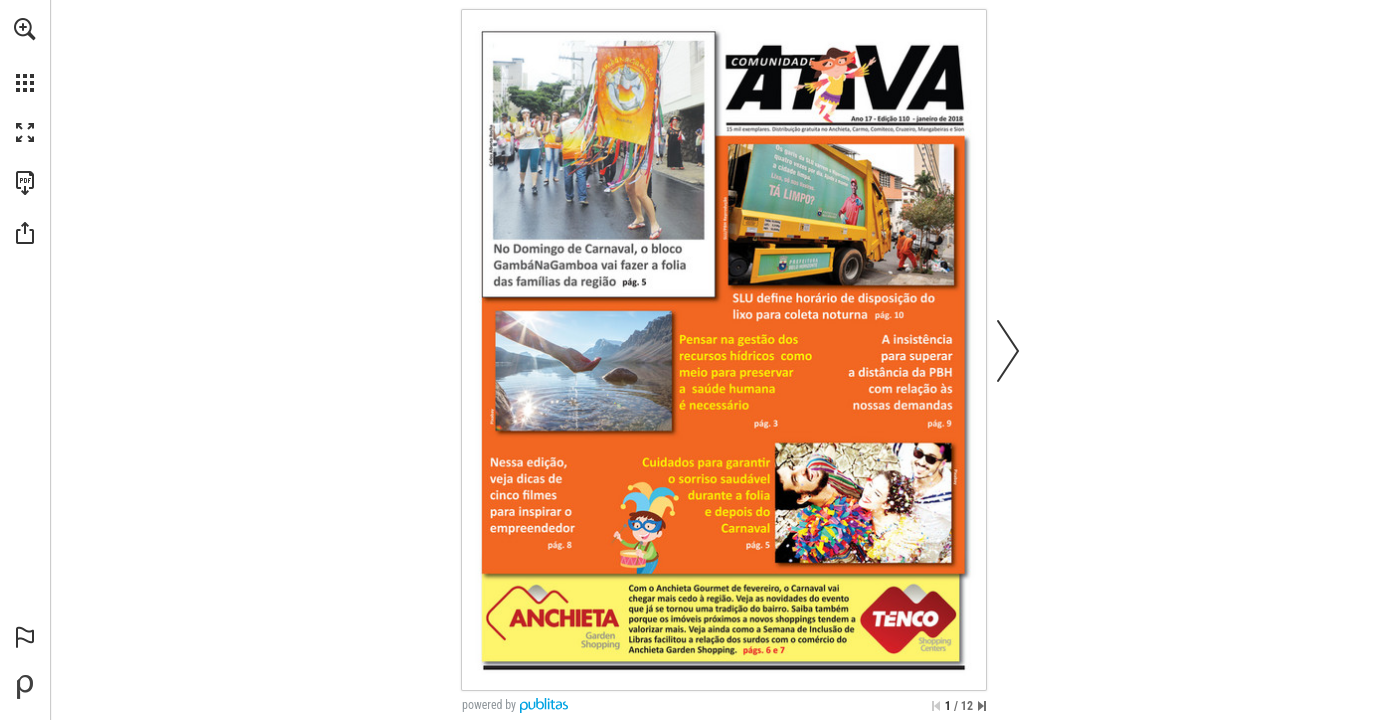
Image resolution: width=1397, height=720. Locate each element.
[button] (25, 29)
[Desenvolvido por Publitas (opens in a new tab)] (25, 687)
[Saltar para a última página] (982, 706)
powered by (489, 705)
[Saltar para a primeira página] (936, 706)
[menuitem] (25, 55)
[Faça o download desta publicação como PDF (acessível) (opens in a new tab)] (25, 183)
